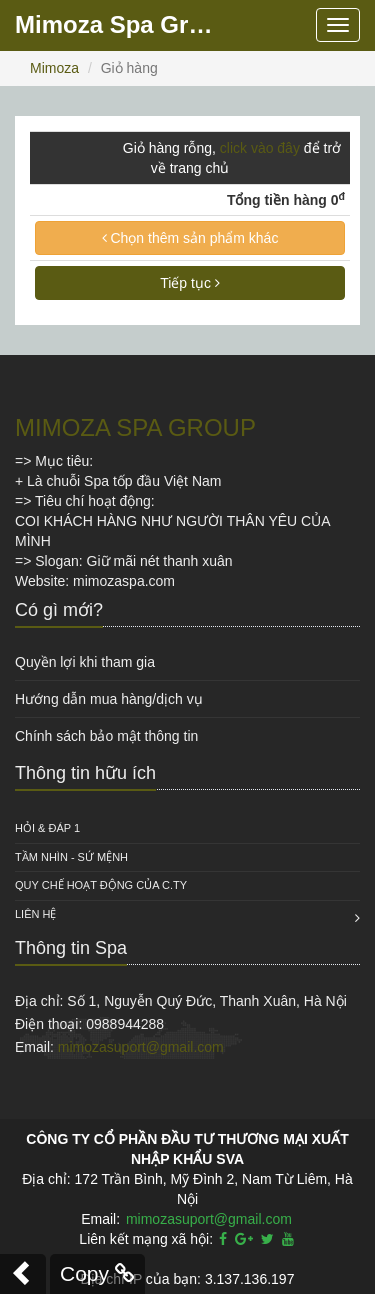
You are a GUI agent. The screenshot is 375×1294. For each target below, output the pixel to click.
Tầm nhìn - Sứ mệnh (71, 857)
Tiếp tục (190, 283)
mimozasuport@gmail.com (141, 1047)
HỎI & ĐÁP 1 (47, 828)
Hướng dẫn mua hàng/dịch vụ (109, 699)
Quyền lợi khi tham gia (85, 662)
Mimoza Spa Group (120, 24)
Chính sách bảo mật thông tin (106, 736)
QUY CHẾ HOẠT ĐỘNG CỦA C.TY (101, 885)
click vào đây (260, 148)
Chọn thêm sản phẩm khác (190, 238)
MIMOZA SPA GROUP (135, 427)
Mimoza (54, 68)
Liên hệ (35, 914)
